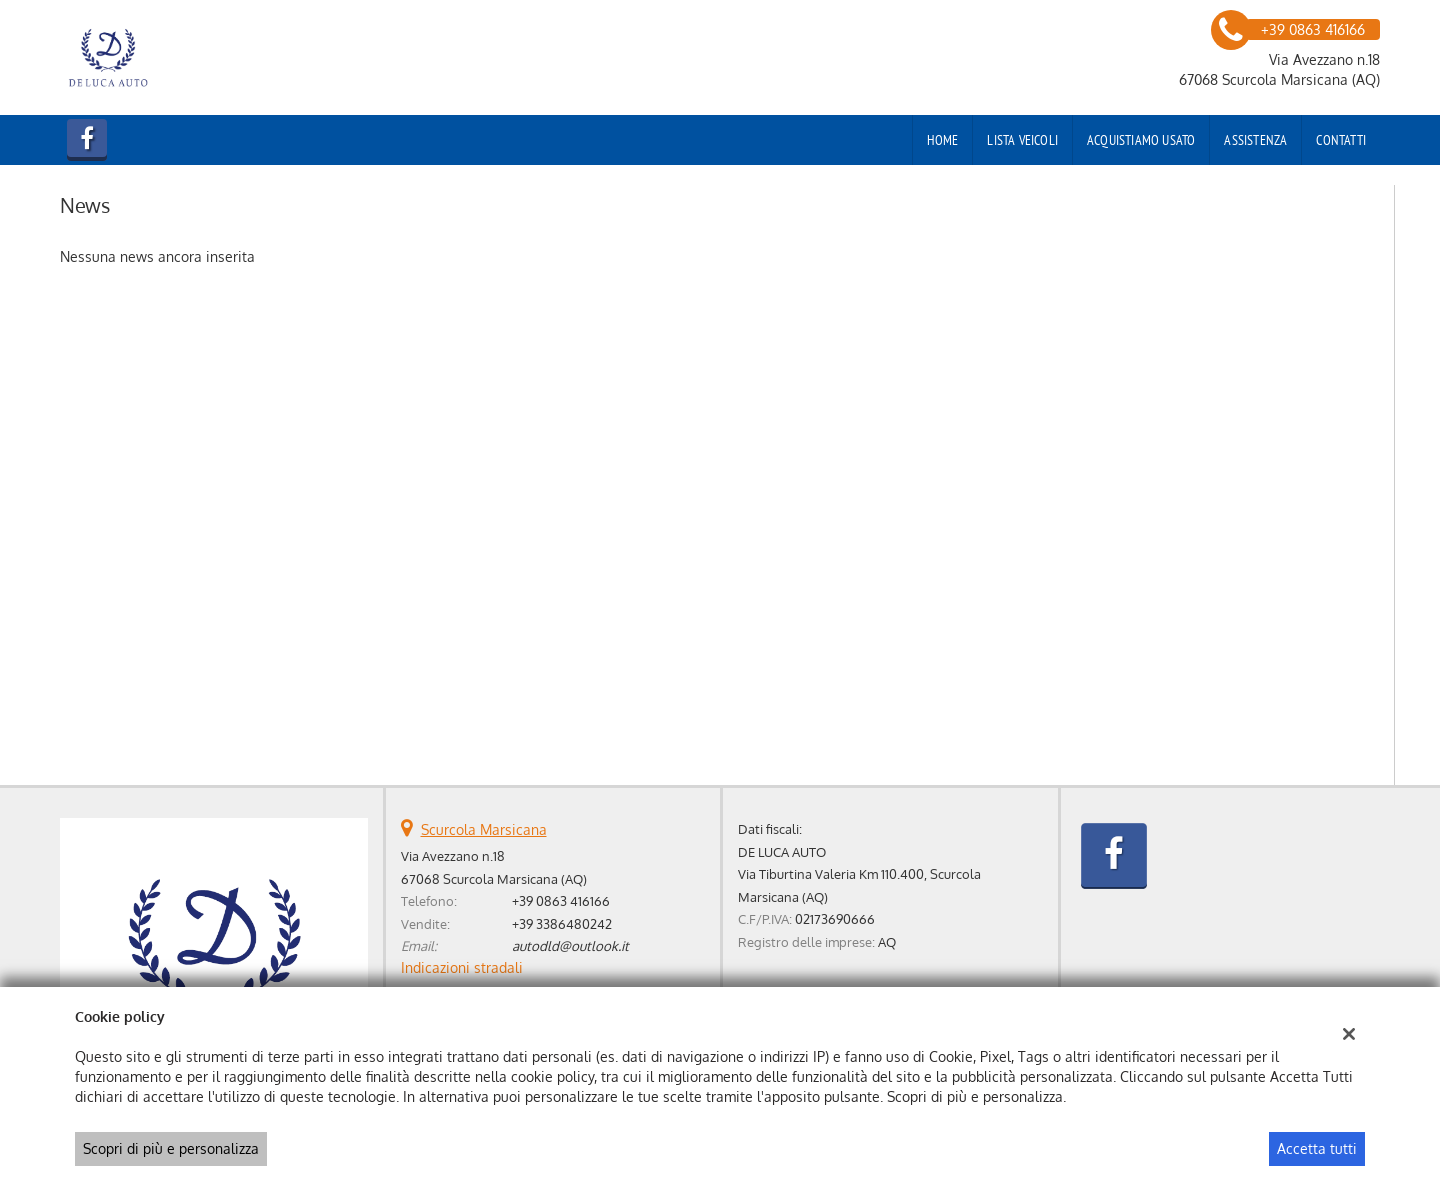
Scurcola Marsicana (484, 829)
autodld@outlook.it (570, 945)
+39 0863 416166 (561, 900)
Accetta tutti (1317, 1148)
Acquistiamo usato (1141, 140)
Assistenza (1255, 140)
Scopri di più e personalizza (171, 1148)
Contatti (1341, 140)
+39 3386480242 (562, 923)
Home (943, 140)
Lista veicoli (1022, 140)
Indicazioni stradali (462, 967)
